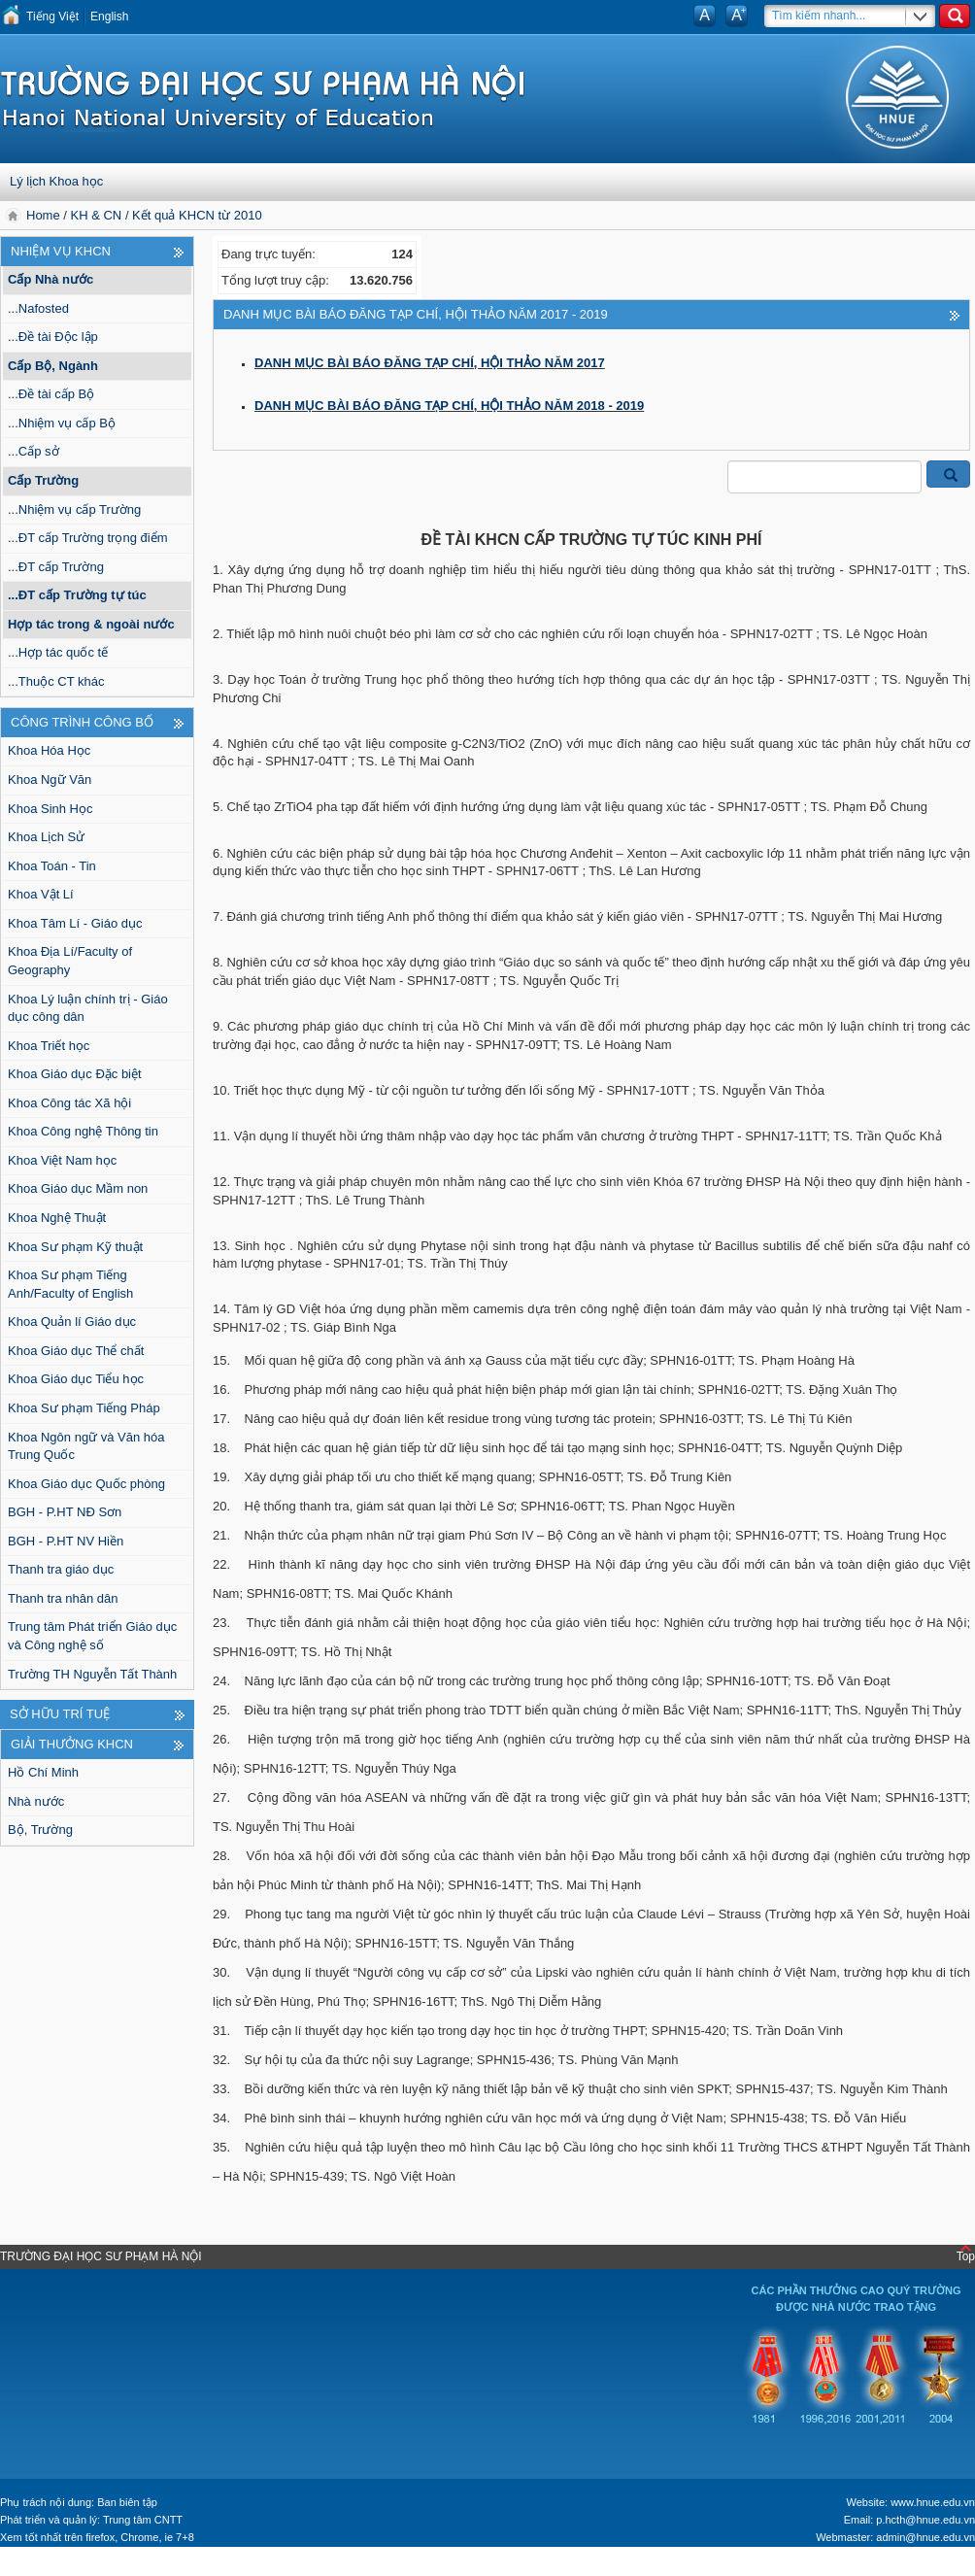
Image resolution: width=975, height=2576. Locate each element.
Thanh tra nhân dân (63, 1598)
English (109, 16)
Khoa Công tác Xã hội (69, 1103)
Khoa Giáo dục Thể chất (76, 1350)
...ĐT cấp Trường (56, 566)
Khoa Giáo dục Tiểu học (76, 1379)
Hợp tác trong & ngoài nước (91, 624)
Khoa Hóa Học (49, 750)
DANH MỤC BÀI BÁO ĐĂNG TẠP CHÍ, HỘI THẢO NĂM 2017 (429, 363)
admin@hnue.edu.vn (925, 2537)
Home (44, 215)
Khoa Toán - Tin (52, 866)
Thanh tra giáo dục (61, 1569)
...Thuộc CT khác (56, 681)
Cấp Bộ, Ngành (53, 365)
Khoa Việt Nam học (62, 1160)
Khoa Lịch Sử (46, 837)
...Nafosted (38, 308)
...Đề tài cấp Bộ (51, 394)
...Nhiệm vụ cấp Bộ (62, 423)
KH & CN (96, 215)
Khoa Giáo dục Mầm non (78, 1188)
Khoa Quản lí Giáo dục (72, 1321)
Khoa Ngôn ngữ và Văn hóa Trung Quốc (86, 1446)
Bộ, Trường (40, 1829)
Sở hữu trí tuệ (60, 1714)
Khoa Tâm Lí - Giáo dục (75, 923)
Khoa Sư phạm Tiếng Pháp (84, 1408)
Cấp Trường (43, 480)
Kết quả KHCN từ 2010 (197, 215)
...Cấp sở (33, 451)
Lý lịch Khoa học (56, 181)
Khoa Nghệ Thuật (57, 1217)
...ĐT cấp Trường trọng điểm (87, 537)
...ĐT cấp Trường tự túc (77, 595)
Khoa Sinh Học (50, 808)
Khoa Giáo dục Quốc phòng (86, 1483)
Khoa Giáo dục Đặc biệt (75, 1074)
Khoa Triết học (48, 1045)
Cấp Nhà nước (50, 279)
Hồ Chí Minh (43, 1772)
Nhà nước (36, 1801)
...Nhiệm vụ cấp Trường (74, 509)
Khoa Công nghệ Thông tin (83, 1131)
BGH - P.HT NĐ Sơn (64, 1512)
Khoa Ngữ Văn (49, 779)
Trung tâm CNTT (143, 2519)
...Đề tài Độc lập (53, 336)
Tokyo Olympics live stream (82, 2566)
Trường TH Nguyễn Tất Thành (92, 1674)
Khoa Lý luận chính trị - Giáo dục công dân (88, 1008)
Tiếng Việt (52, 16)
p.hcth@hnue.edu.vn (925, 2519)
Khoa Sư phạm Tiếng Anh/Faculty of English (70, 1284)
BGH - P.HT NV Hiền (65, 1541)
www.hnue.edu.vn (933, 2502)
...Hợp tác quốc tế (58, 652)
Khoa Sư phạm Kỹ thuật (75, 1246)
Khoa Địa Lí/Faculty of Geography (70, 960)
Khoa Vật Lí (41, 894)
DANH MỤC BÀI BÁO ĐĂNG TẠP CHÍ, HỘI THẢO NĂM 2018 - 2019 (449, 405)
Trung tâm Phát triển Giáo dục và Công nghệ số (92, 1635)
